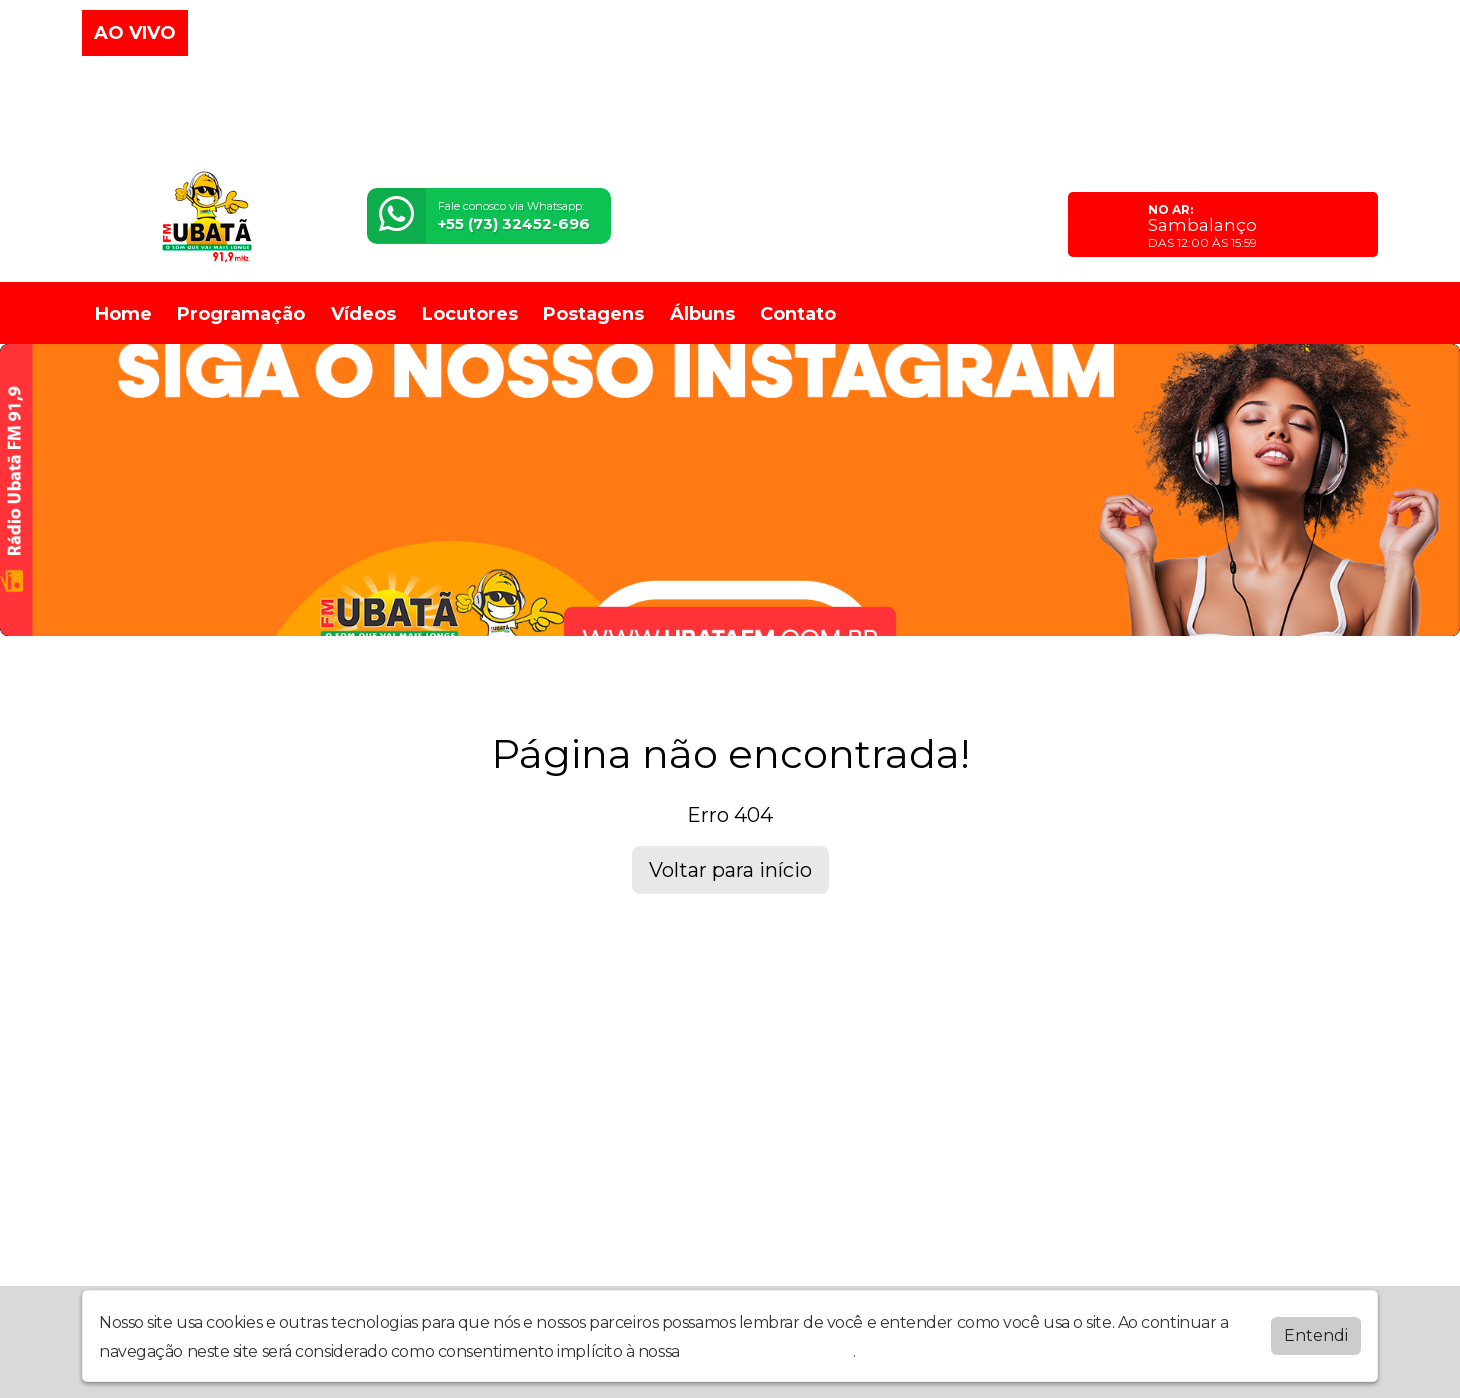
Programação (241, 314)
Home (123, 314)
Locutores (470, 314)
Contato (798, 314)
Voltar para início (730, 870)
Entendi (1316, 1335)
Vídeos (363, 314)
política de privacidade (768, 1351)
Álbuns (702, 314)
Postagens (593, 314)
